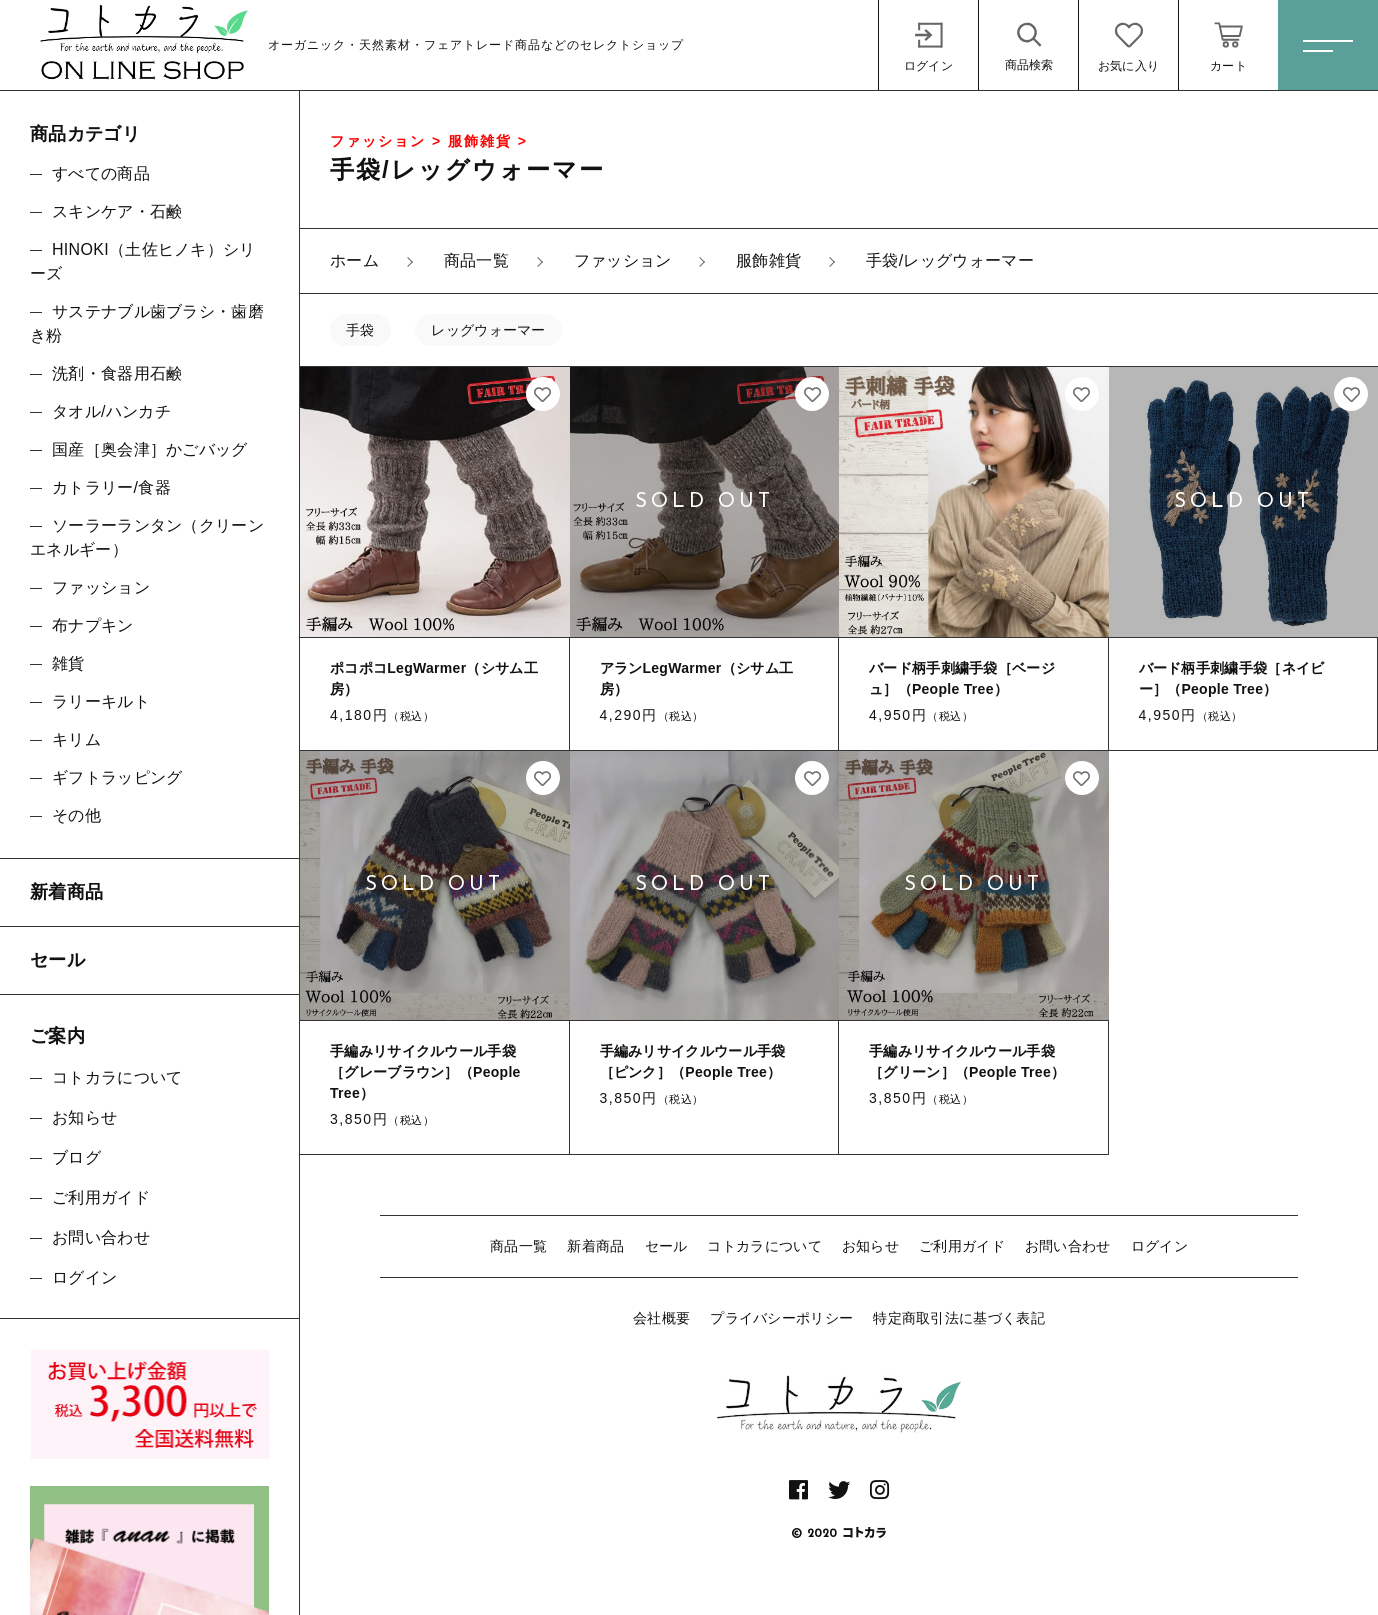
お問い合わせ (1068, 1246)
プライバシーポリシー (781, 1318)
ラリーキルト (101, 701)
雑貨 (68, 663)
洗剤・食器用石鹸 (117, 373)
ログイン (1159, 1246)
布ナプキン (93, 625)
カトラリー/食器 (111, 487)
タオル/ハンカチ (111, 411)
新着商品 (595, 1246)
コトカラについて (764, 1246)
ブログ (76, 1157)
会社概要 (661, 1318)
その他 (76, 815)
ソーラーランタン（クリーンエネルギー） (147, 537)
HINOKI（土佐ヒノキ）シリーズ (143, 261)
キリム (76, 739)
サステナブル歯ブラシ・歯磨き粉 (147, 323)
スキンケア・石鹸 (117, 211)
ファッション (101, 587)
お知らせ (870, 1246)
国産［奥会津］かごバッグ (150, 449)
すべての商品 (101, 173)
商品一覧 (518, 1246)
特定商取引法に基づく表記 (959, 1318)
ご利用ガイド (962, 1246)
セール (666, 1246)
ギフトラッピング (117, 777)
